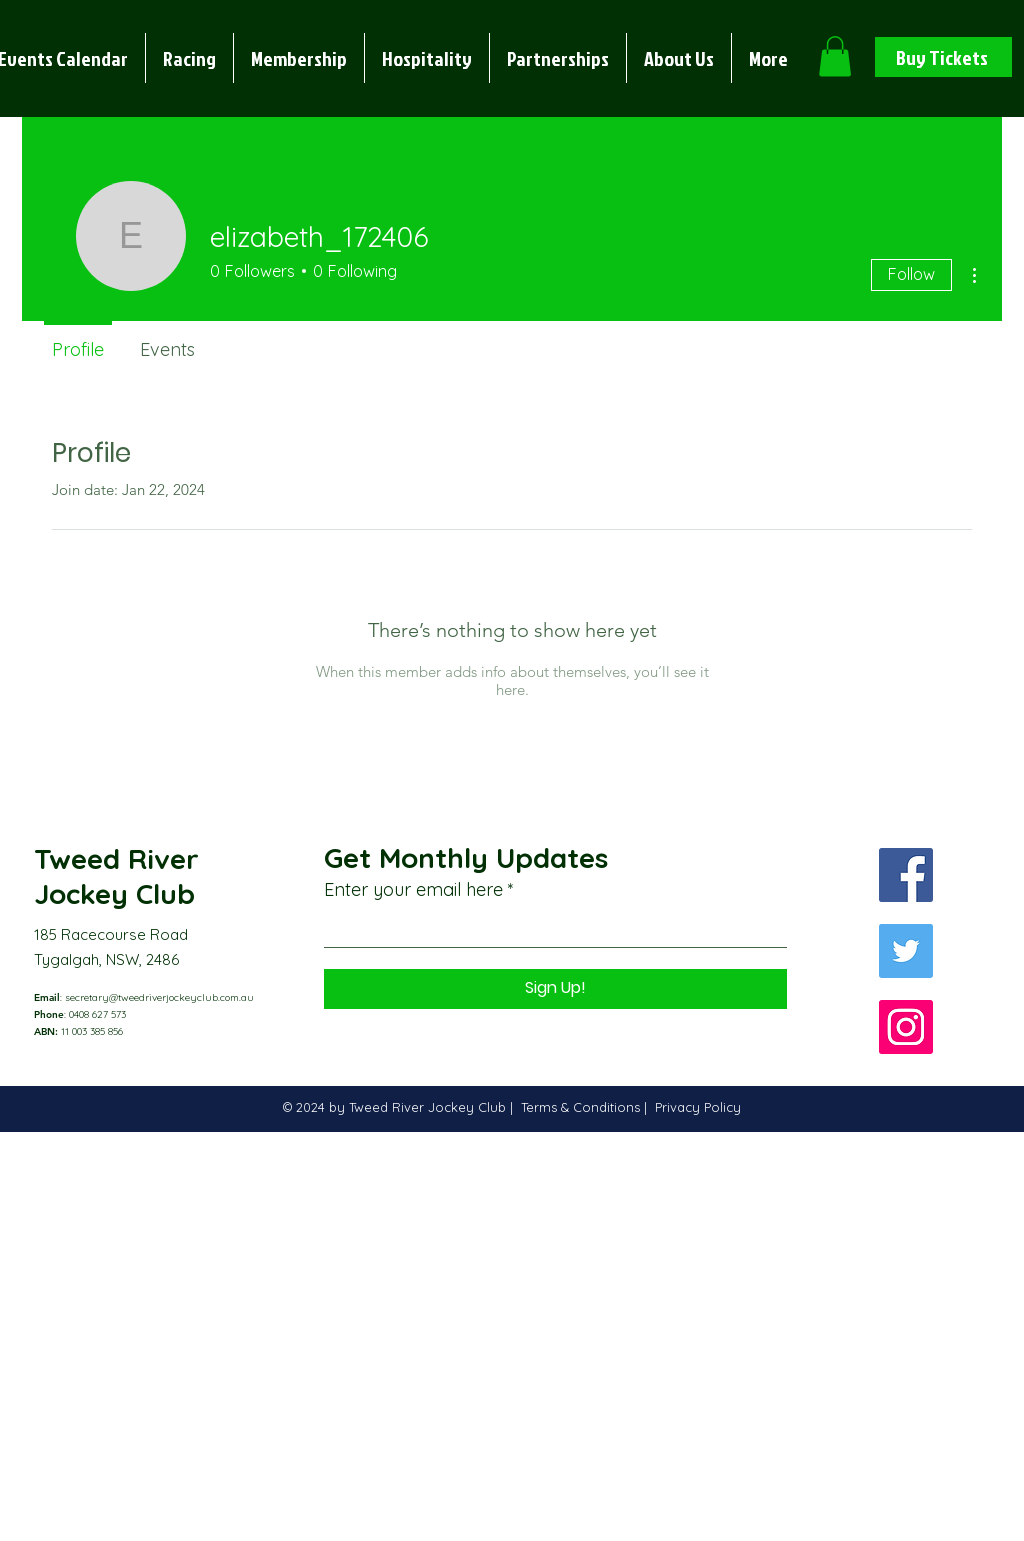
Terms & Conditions (582, 1107)
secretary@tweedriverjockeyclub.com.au (159, 997)
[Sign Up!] (555, 989)
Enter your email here (413, 890)
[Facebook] (906, 875)
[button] (189, 58)
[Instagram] (906, 1027)
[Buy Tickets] (943, 57)
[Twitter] (906, 951)
